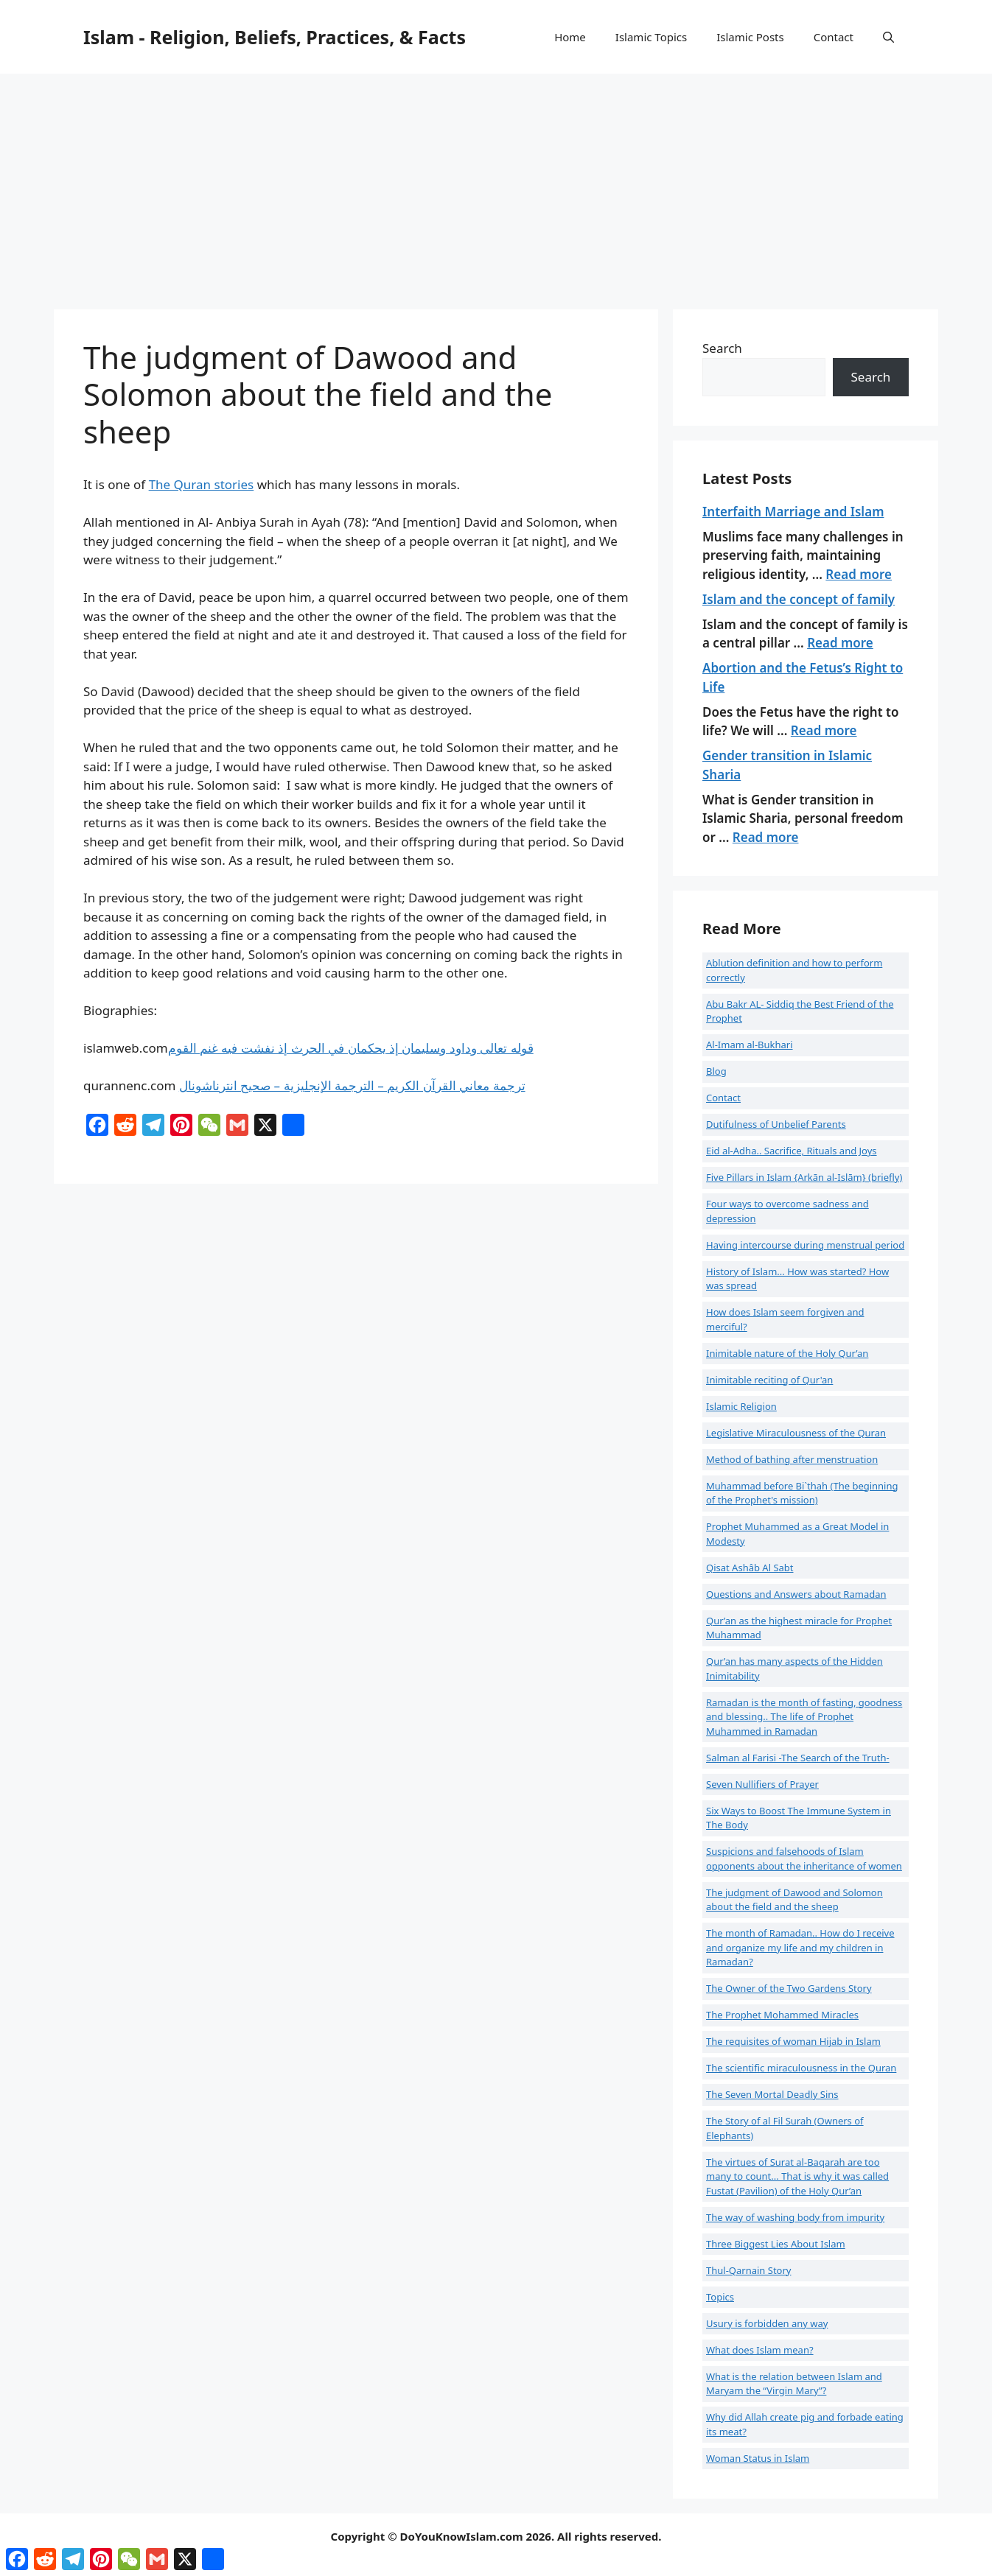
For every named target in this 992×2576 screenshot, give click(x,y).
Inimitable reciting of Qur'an (769, 1379)
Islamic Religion (741, 1406)
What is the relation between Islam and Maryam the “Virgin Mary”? (794, 2384)
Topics (720, 2296)
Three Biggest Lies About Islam (775, 2243)
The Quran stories (201, 484)
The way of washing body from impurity (795, 2217)
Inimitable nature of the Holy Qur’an (787, 1353)
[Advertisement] (496, 184)
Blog (716, 1071)
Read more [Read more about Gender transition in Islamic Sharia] (766, 837)
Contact (833, 36)
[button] (888, 37)
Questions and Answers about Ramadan (796, 1594)
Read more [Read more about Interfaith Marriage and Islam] (858, 574)
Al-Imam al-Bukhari (749, 1044)
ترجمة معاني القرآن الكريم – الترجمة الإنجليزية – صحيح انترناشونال (352, 1085)
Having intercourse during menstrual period (805, 1245)
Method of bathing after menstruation (792, 1459)
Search (722, 348)
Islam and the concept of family (798, 599)
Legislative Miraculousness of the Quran (796, 1432)
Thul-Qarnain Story (748, 2270)
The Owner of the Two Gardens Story (789, 1988)
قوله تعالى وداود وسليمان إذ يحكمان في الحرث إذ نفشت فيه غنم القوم (351, 1047)
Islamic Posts (750, 36)
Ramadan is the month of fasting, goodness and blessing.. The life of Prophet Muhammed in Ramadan (804, 1717)
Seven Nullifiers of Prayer (762, 1784)
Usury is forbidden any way (767, 2323)
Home (570, 36)
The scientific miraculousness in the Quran (801, 2067)
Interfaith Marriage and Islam (793, 511)
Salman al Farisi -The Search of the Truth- (798, 1757)
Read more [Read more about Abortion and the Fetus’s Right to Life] (824, 730)
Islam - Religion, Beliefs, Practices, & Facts (274, 36)
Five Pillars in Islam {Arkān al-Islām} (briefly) (804, 1177)
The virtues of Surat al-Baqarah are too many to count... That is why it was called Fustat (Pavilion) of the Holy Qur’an (797, 2176)
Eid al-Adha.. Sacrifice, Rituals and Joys (791, 1150)
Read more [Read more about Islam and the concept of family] (840, 642)
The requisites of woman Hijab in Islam (793, 2041)
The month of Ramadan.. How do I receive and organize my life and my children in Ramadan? (800, 1947)
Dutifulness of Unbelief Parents (776, 1124)
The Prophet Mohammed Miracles (782, 2014)
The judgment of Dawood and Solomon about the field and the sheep (794, 1900)
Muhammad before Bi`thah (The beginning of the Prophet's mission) (802, 1493)
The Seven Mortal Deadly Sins (772, 2094)
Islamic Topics (651, 36)
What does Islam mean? (760, 2349)
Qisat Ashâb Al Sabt (750, 1567)
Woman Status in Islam (757, 2458)
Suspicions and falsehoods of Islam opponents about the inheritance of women (804, 1859)
